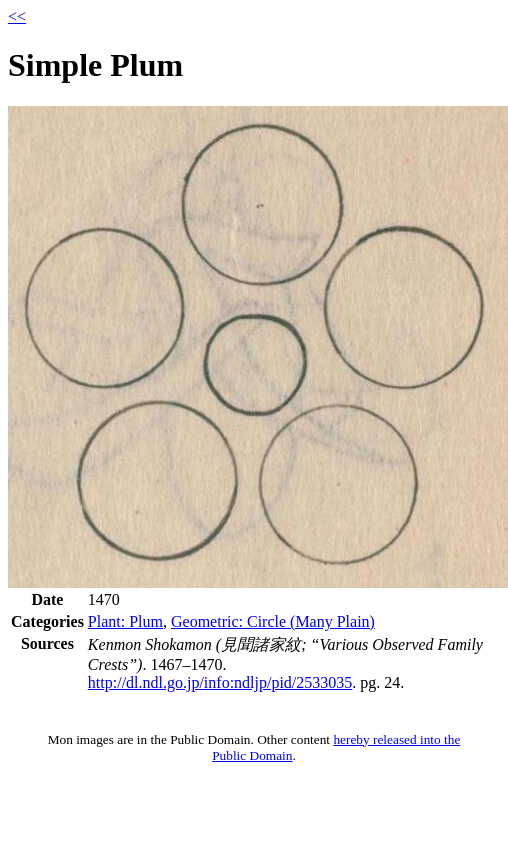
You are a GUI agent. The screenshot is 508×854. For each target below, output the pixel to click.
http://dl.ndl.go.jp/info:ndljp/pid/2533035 (220, 682)
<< (17, 16)
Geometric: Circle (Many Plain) (273, 621)
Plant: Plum (125, 621)
